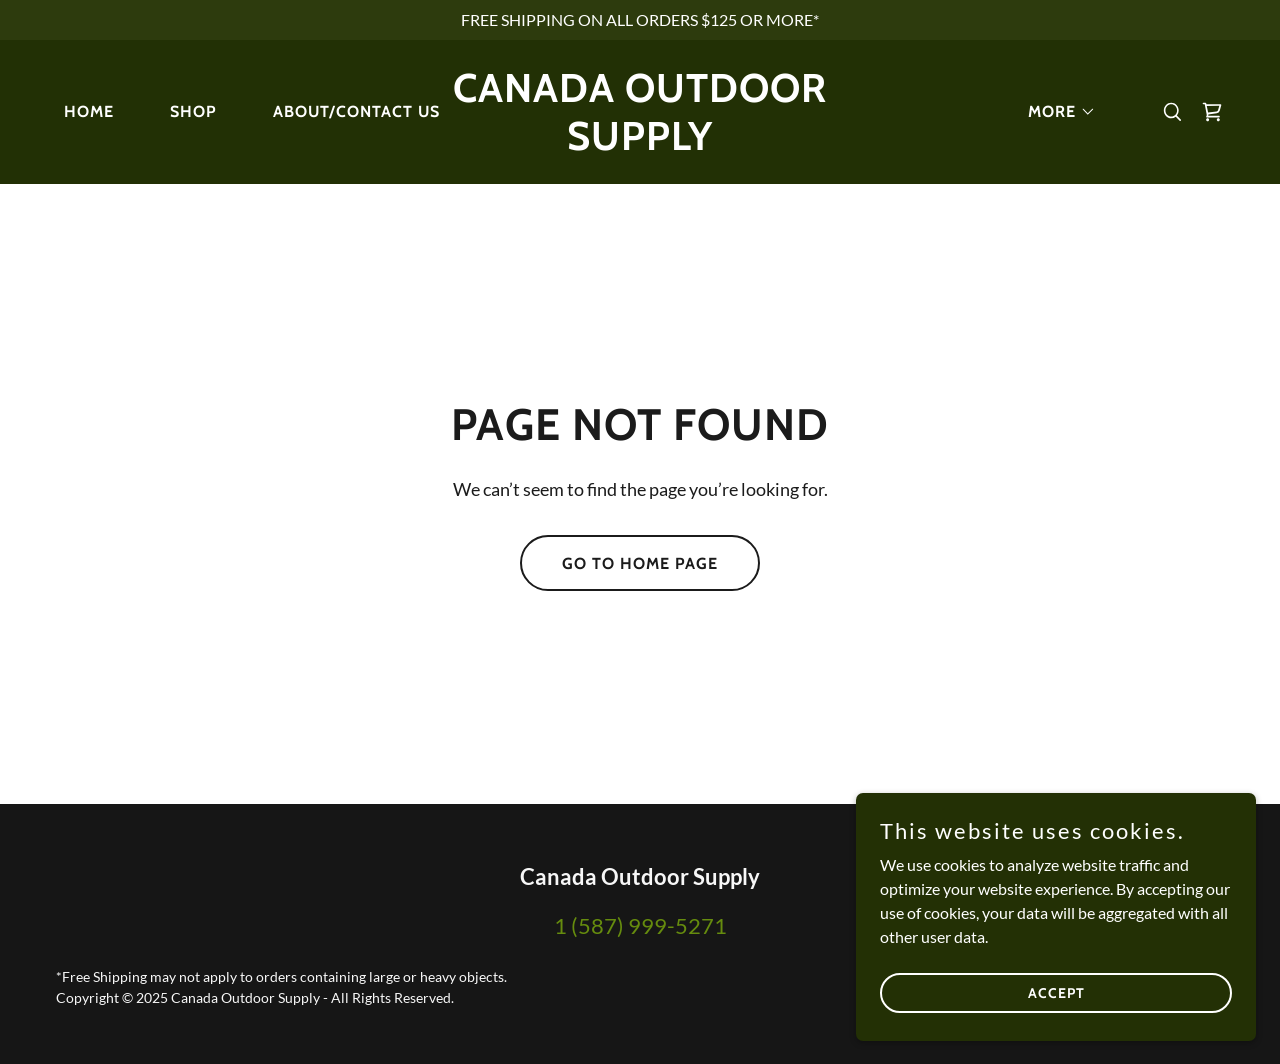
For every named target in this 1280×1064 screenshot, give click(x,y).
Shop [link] (193, 111)
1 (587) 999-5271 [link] (640, 925)
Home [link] (89, 111)
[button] (1054, 112)
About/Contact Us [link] (356, 111)
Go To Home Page (640, 563)
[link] (640, 143)
